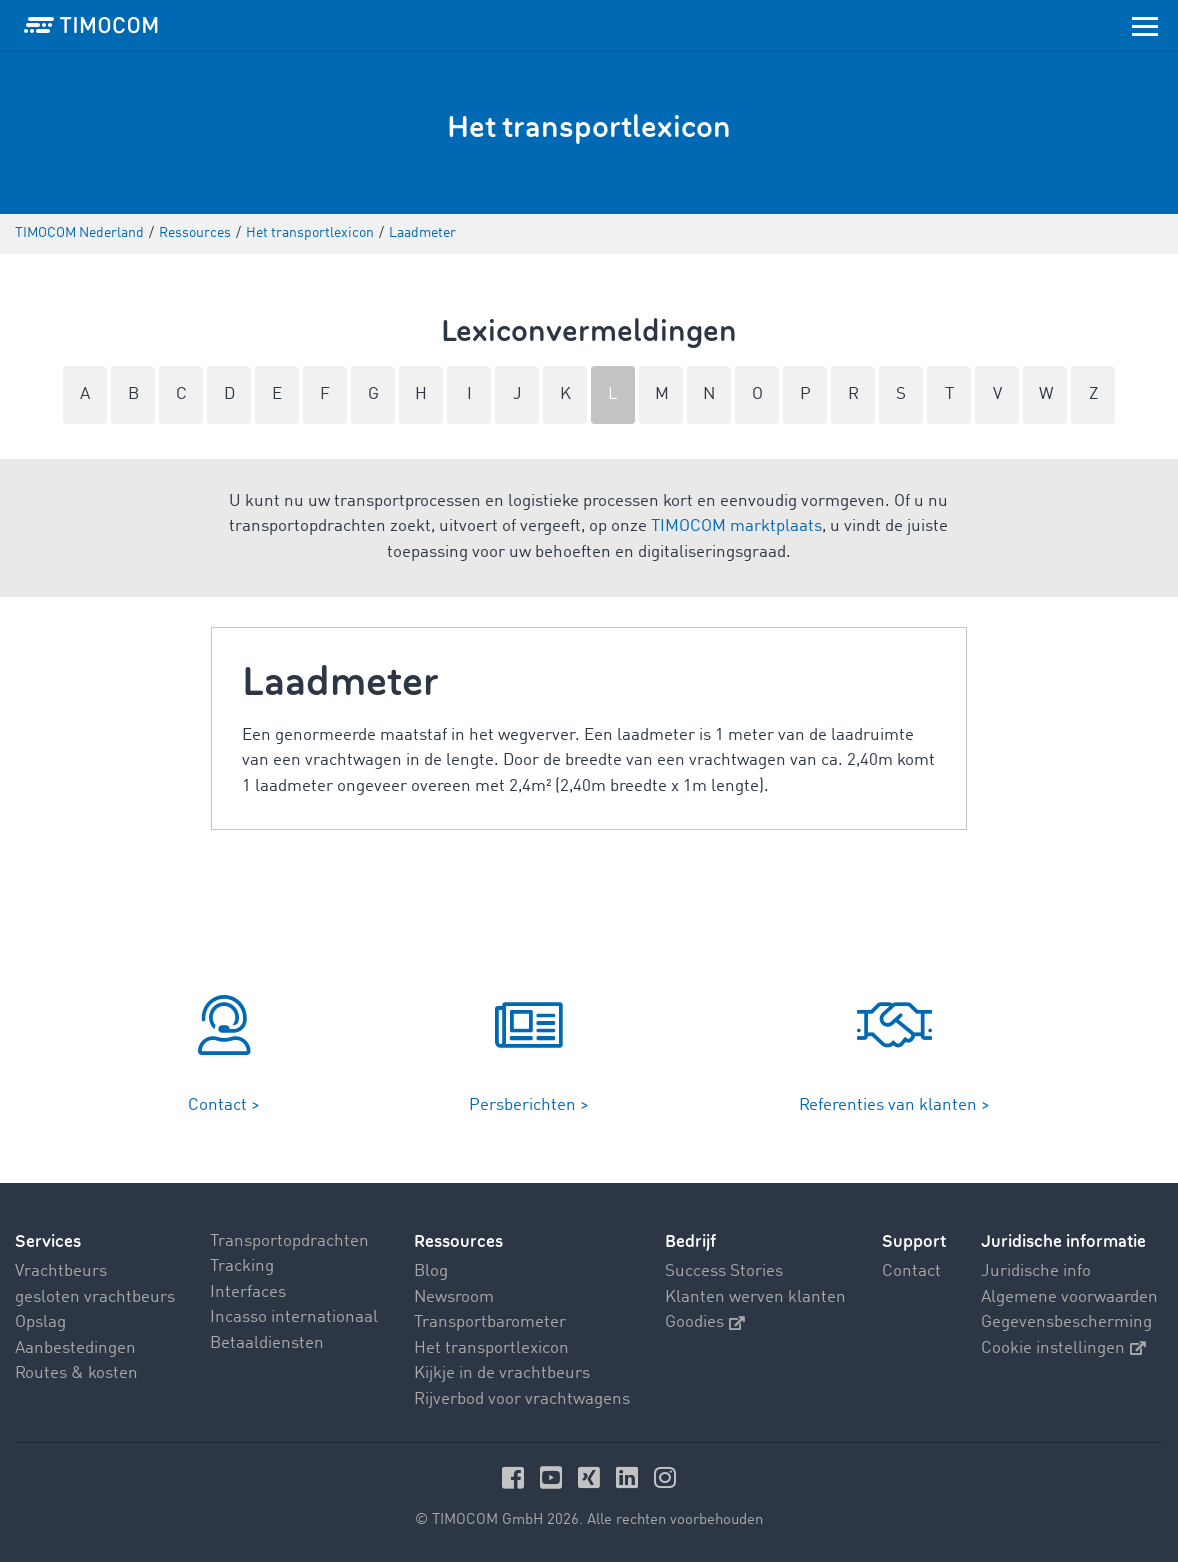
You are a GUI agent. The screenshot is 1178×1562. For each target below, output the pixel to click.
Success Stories (724, 1271)
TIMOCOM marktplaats (736, 526)
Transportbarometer (490, 1322)
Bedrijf (690, 1241)
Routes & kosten (76, 1373)
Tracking (242, 1266)
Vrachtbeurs (61, 1271)
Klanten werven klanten (755, 1297)
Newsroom (454, 1297)
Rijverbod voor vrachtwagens (522, 1399)
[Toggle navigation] (1145, 25)
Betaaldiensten (267, 1343)
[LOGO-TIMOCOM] (91, 25)
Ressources (458, 1241)
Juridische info (1036, 1271)
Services (48, 1241)
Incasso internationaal (294, 1317)
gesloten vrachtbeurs (95, 1297)
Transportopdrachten (289, 1241)
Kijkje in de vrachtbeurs (502, 1373)
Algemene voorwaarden (1069, 1297)
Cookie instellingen (1063, 1348)
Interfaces (248, 1292)
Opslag (40, 1322)
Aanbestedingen (75, 1348)
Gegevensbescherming (1066, 1322)
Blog (431, 1271)
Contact (911, 1271)
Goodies (705, 1322)
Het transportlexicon (491, 1348)
